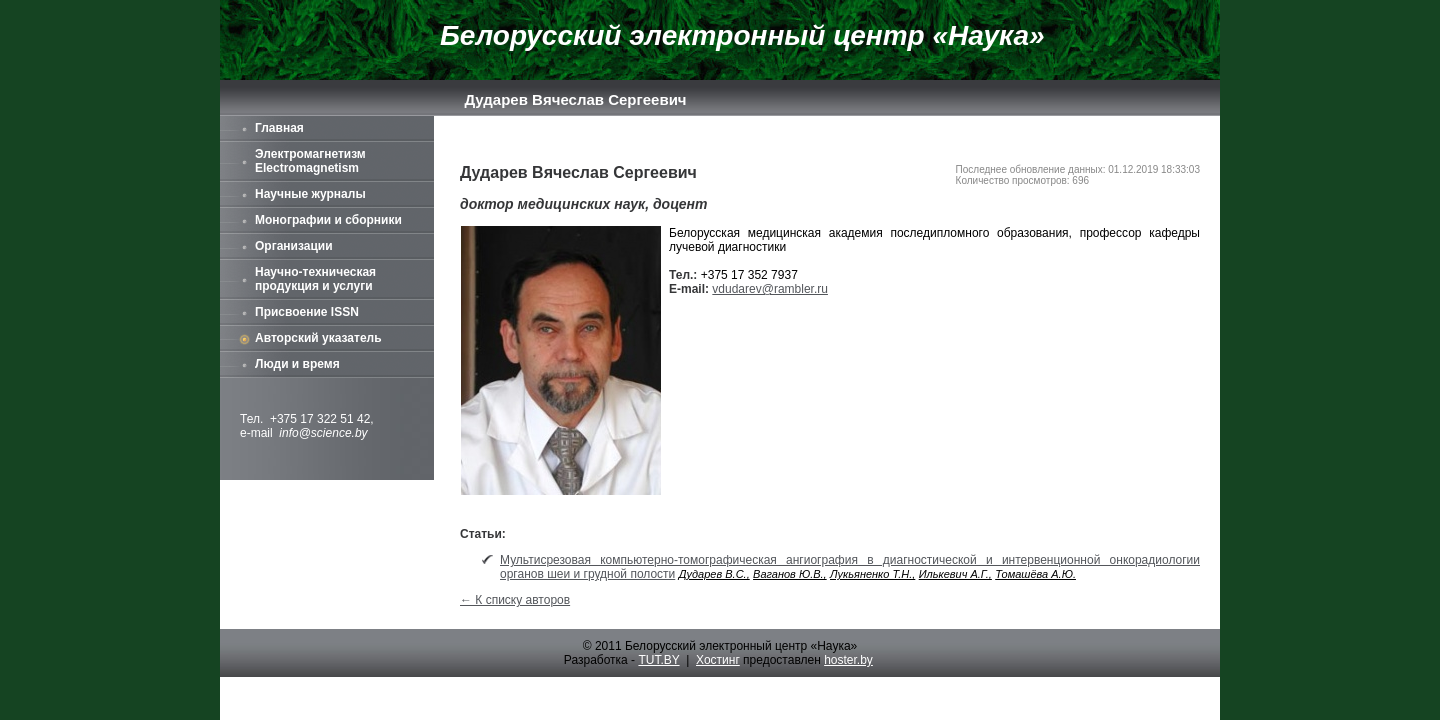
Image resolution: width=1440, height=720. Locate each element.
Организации (294, 246)
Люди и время (297, 364)
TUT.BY (658, 660)
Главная (279, 128)
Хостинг (718, 660)
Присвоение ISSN (307, 312)
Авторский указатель (318, 338)
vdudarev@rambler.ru (770, 289)
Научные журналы (310, 194)
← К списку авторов (515, 600)
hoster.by (848, 660)
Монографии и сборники (328, 220)
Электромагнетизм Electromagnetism (310, 161)
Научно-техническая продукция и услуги (315, 279)
